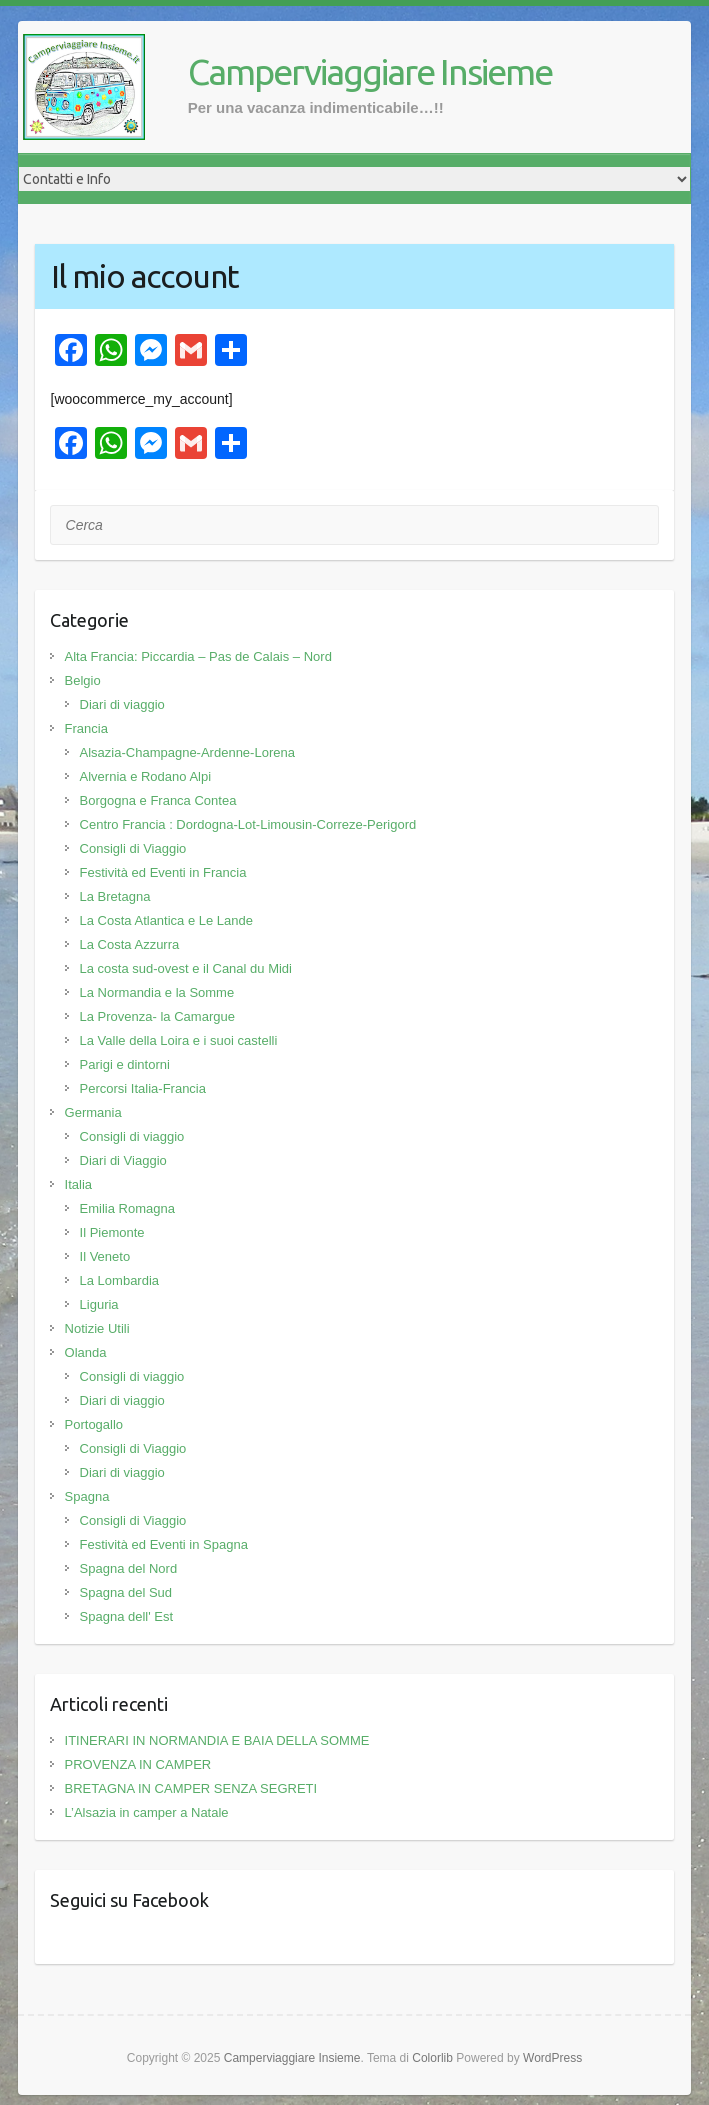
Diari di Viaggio (123, 1160)
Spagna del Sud (126, 1592)
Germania (93, 1112)
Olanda (86, 1352)
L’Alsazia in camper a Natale (147, 1812)
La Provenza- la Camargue (157, 1016)
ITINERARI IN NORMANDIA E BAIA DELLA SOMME (217, 1740)
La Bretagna (115, 896)
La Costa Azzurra (130, 944)
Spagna (87, 1496)
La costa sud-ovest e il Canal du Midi (186, 968)
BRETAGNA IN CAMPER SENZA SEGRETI (191, 1788)
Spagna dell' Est (127, 1616)
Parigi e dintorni (125, 1064)
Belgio (83, 680)
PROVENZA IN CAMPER (138, 1764)
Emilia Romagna (127, 1208)
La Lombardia (120, 1280)
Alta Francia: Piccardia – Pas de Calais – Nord (198, 656)
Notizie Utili (97, 1328)
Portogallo (94, 1424)
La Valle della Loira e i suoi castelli (179, 1040)
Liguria (99, 1304)
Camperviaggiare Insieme (370, 71)
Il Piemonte (112, 1232)
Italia (78, 1184)
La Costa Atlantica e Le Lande (166, 920)
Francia (86, 728)
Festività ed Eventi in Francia (163, 872)
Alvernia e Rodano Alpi (146, 776)
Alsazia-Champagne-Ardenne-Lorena (187, 752)
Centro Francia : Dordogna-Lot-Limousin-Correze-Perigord (248, 824)
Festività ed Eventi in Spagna (164, 1544)
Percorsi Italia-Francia (143, 1088)
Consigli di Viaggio (133, 848)
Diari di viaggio (122, 704)
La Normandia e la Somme (157, 992)
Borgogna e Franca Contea (158, 800)
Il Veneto (105, 1256)
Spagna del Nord (129, 1568)
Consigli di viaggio (132, 1136)
